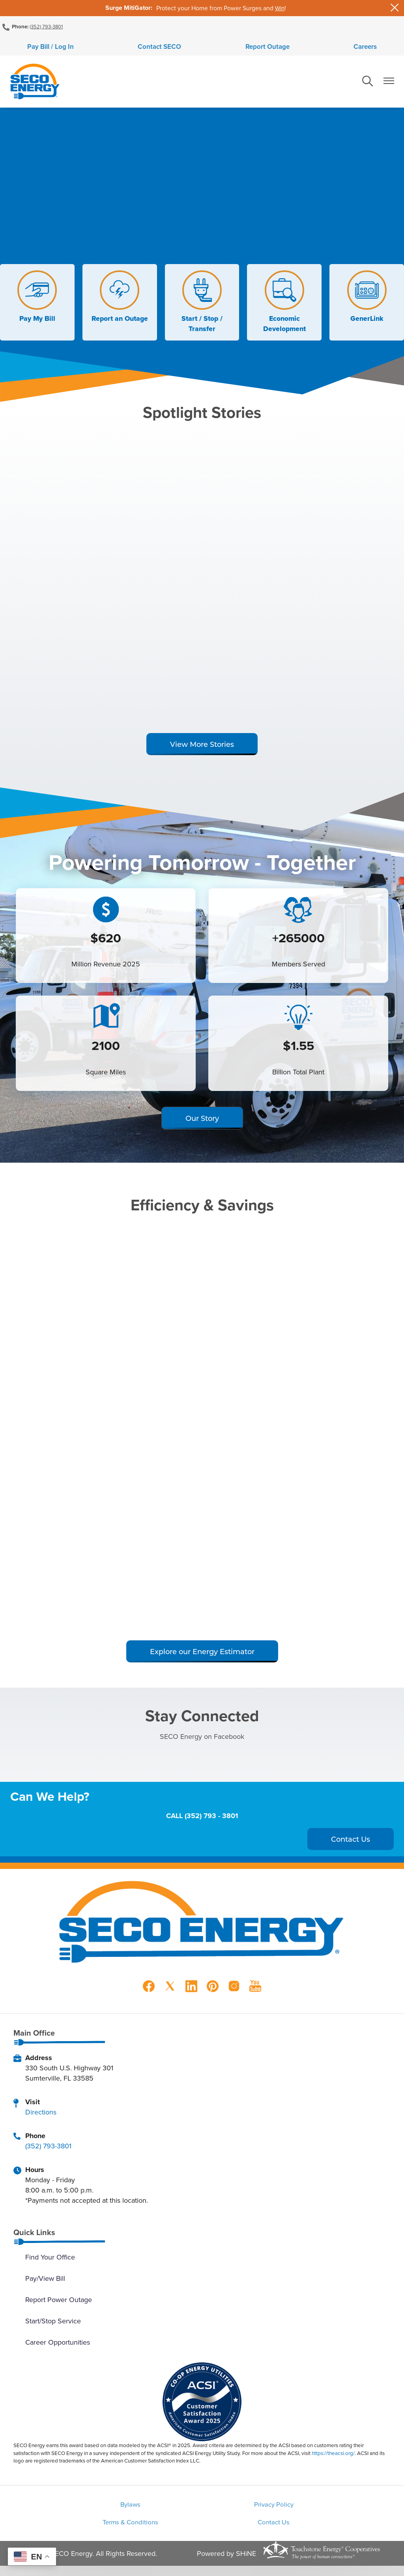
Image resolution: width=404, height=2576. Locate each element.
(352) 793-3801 (47, 26)
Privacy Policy (201, 2510)
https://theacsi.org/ (333, 2457)
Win (280, 8)
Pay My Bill (37, 302)
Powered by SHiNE (226, 2563)
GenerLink (367, 302)
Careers (307, 49)
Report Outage (249, 49)
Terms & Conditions (325, 2510)
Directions (40, 2117)
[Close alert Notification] (394, 7)
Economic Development (284, 307)
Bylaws (79, 2510)
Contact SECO (180, 49)
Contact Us (202, 2531)
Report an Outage (119, 302)
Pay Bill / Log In (110, 49)
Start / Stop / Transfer (202, 307)
